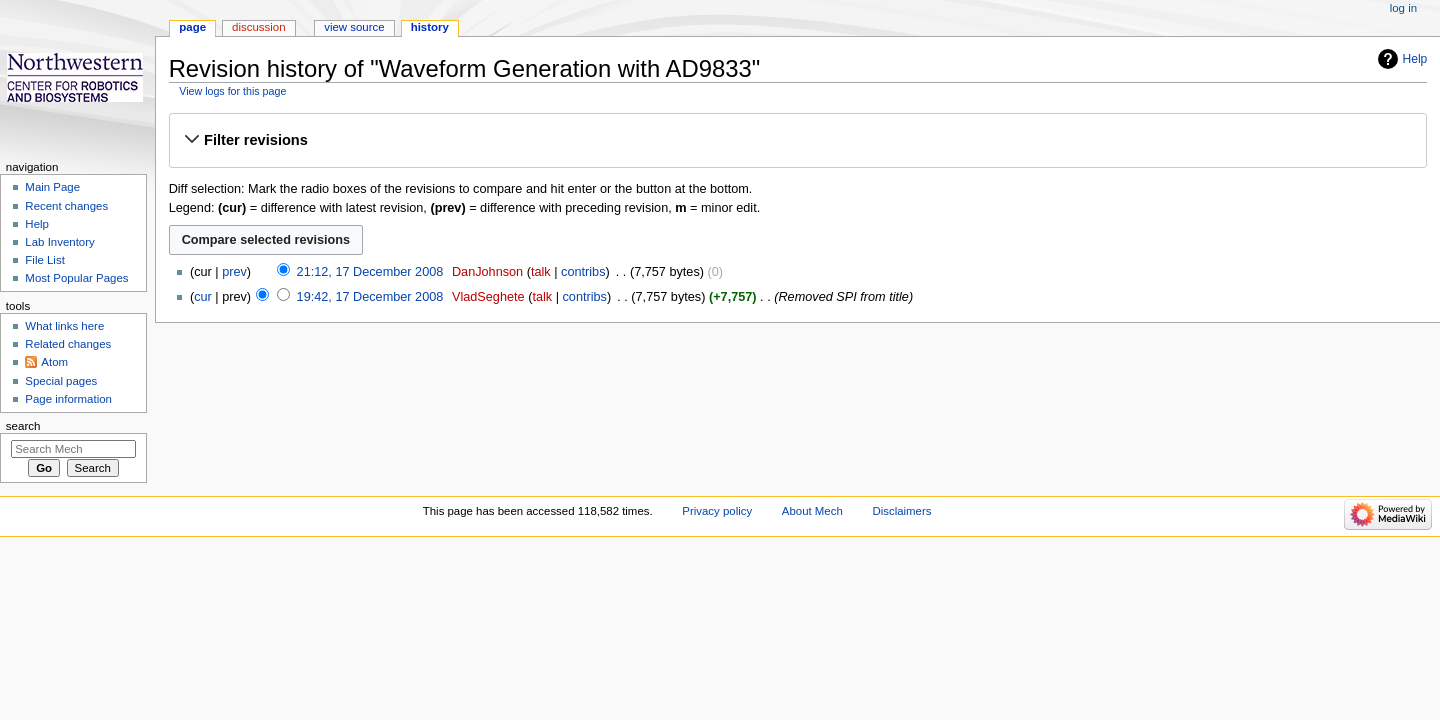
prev (234, 272)
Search (23, 426)
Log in (1403, 8)
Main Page (52, 187)
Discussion (258, 27)
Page (192, 27)
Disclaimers (901, 511)
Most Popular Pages (76, 278)
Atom (54, 362)
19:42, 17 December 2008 (370, 297)
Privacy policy (717, 511)
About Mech (812, 511)
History (430, 27)
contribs (583, 272)
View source (354, 27)
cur (203, 297)
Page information (68, 399)
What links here (64, 326)
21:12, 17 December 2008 (370, 272)
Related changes (68, 344)
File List (44, 260)
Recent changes (66, 206)
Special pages (61, 381)
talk (541, 272)
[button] (797, 140)
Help (1415, 59)
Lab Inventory (59, 242)
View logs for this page (232, 91)
